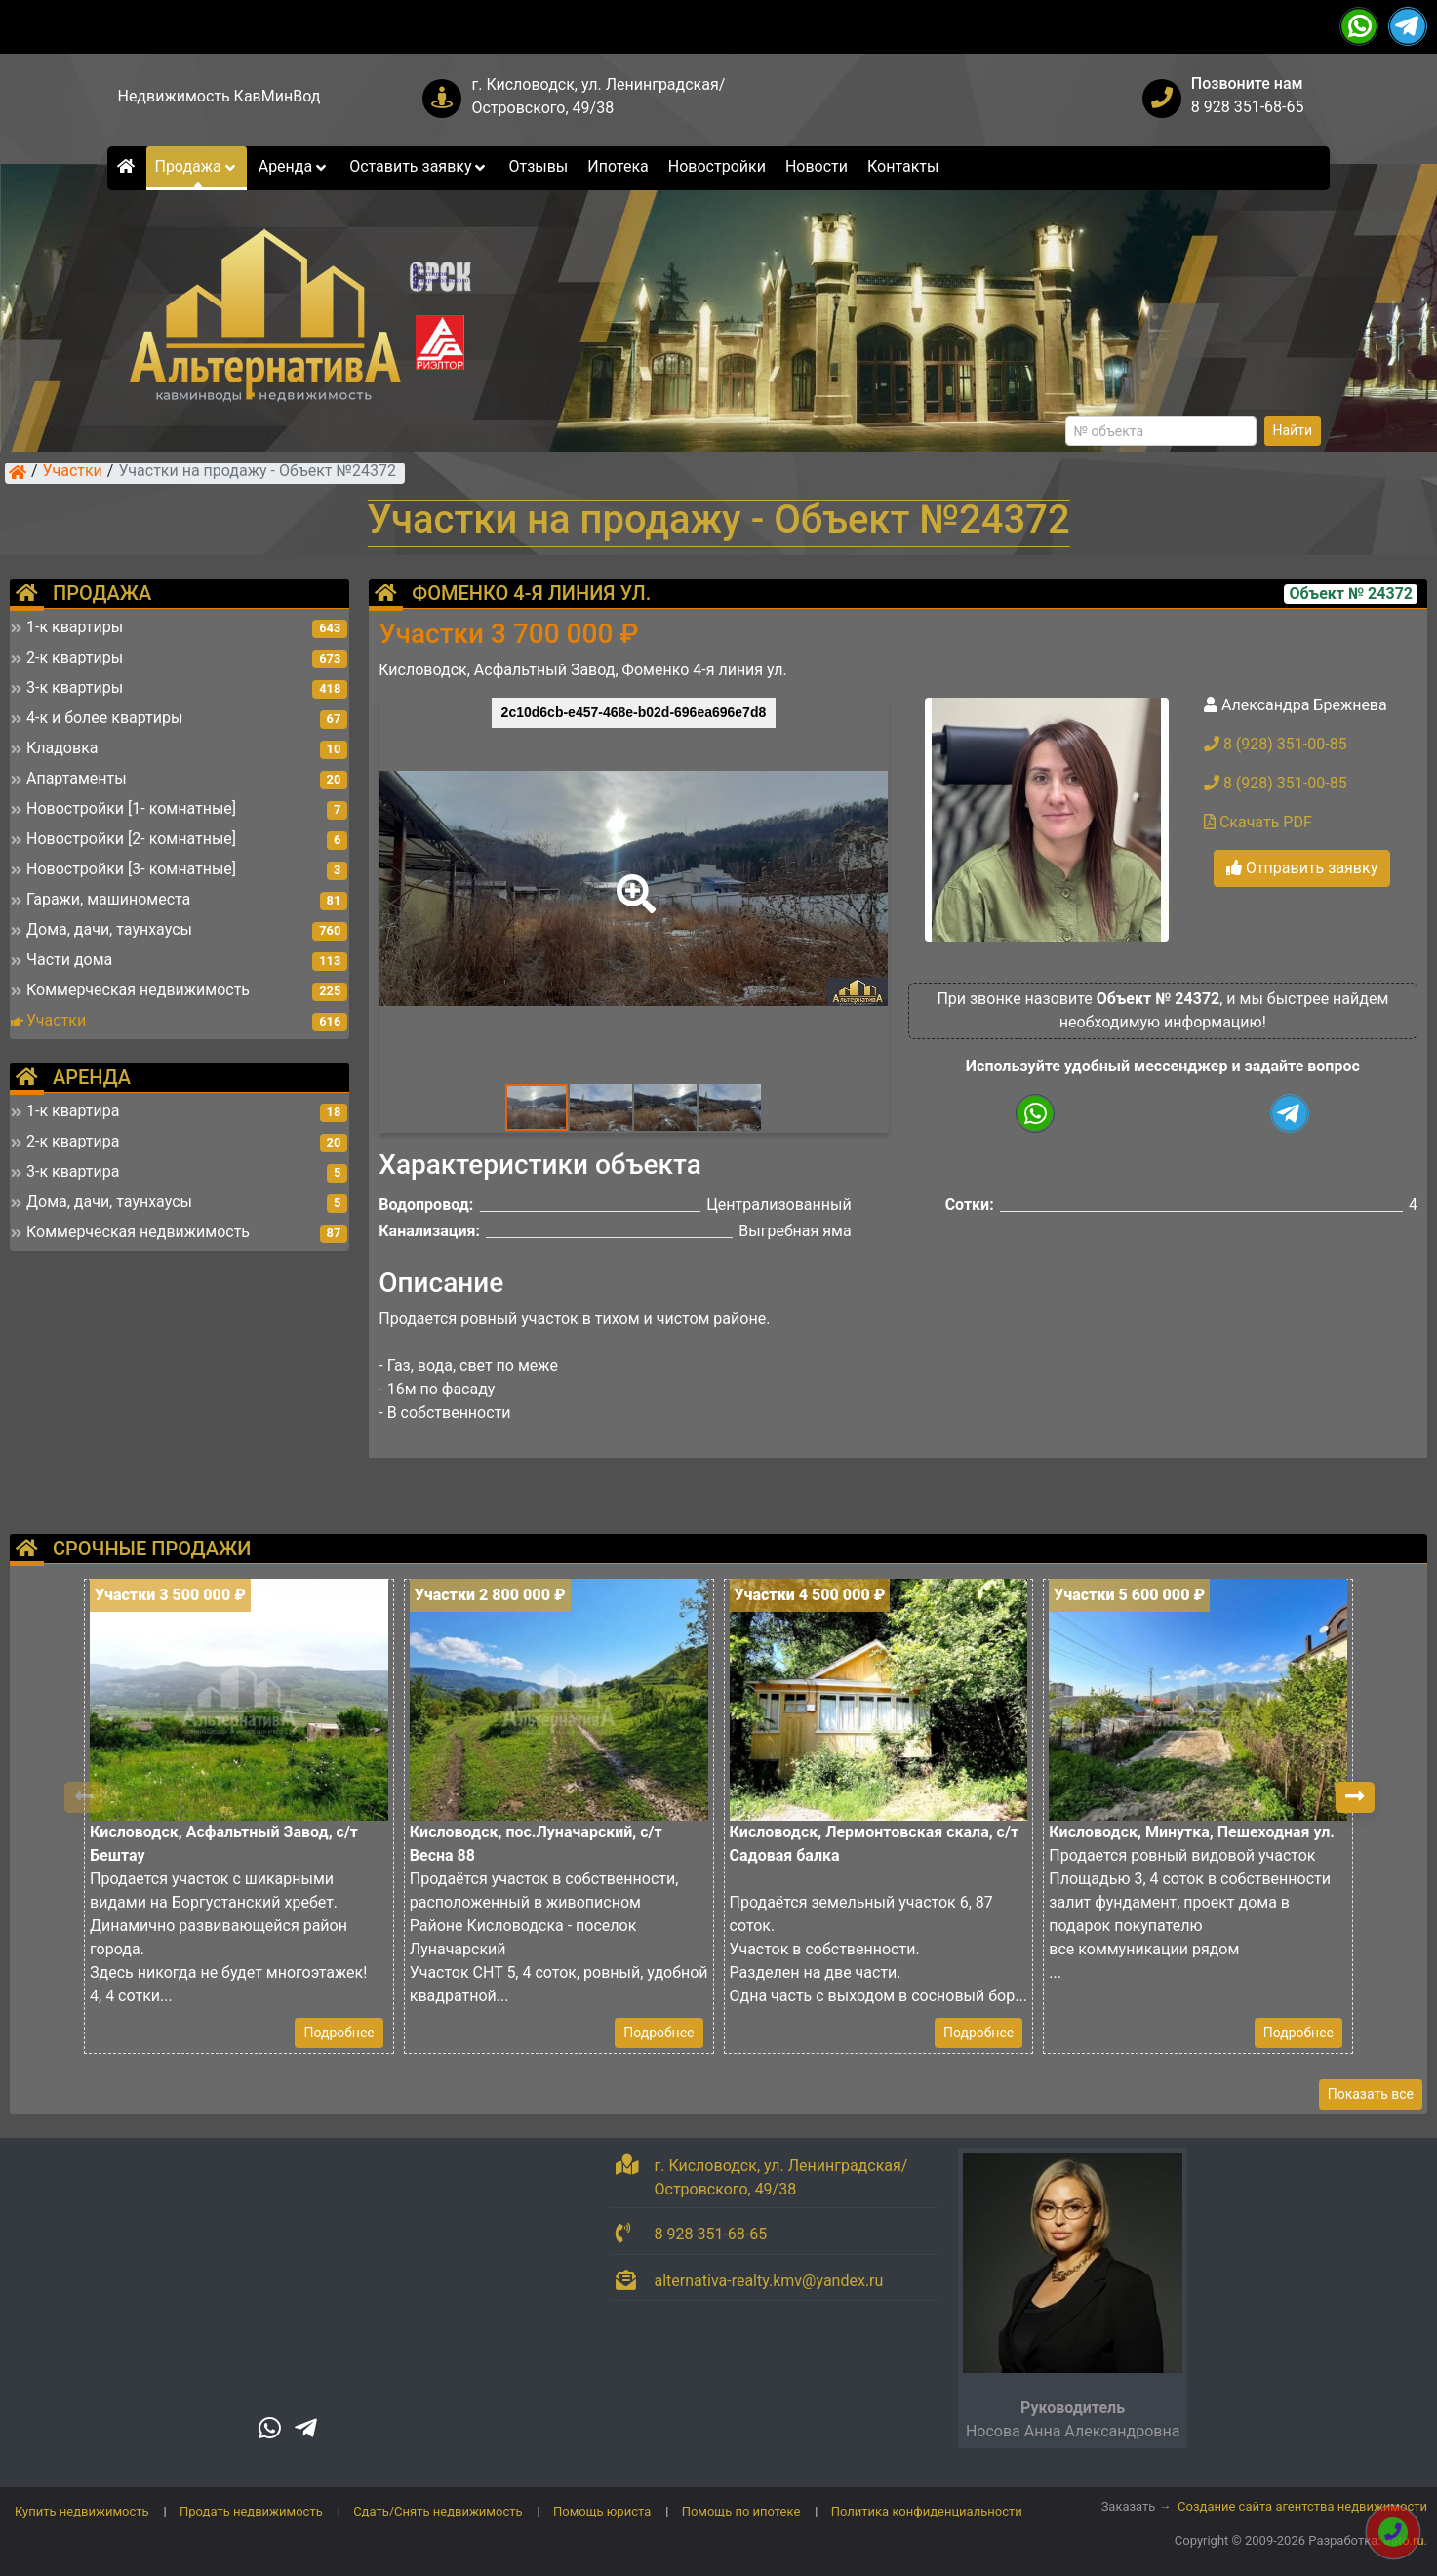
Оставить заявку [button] (419, 166)
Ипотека (618, 166)
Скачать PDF (1258, 822)
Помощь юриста (602, 2511)
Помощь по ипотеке (741, 2511)
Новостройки (717, 166)
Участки (72, 472)
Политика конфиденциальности (926, 2511)
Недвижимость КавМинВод (218, 96)
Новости (816, 166)
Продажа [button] (196, 166)
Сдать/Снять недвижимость (437, 2511)
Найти (1293, 430)
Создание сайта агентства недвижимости (1302, 2506)
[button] (632, 880)
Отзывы (538, 166)
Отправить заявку (1301, 868)
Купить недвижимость (82, 2511)
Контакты (902, 166)
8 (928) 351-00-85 (1275, 744)
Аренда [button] (294, 166)
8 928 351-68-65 (1247, 107)
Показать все (1371, 2094)
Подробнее (338, 2032)
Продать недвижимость (251, 2511)
